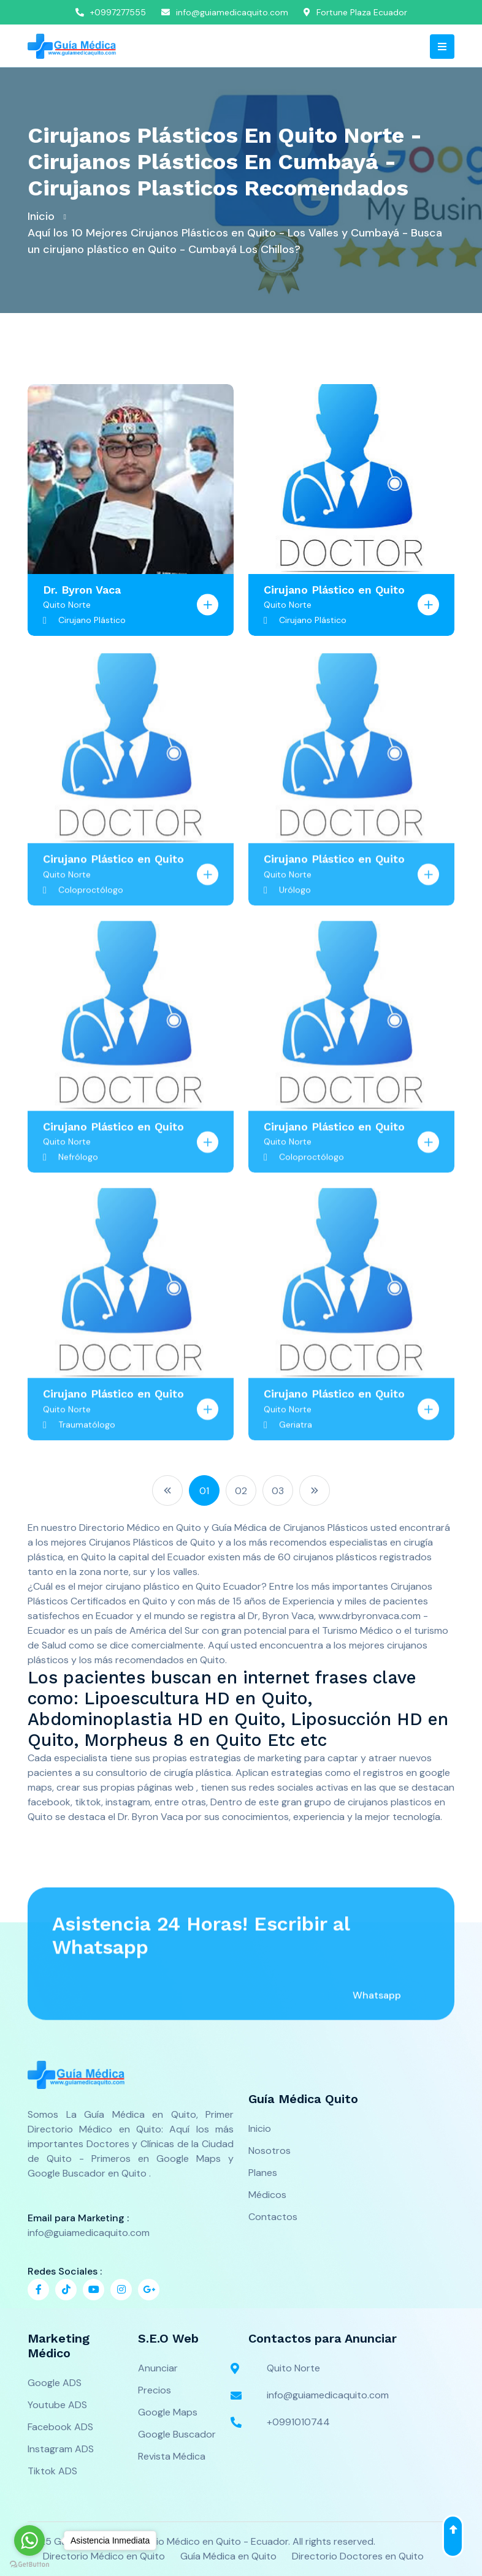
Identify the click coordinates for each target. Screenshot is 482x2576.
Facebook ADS (60, 2426)
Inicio (41, 216)
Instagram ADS (61, 2448)
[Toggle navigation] (442, 46)
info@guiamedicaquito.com (224, 12)
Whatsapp (377, 2003)
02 (241, 1490)
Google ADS (55, 2382)
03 (278, 1490)
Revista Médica (171, 2456)
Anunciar (158, 2368)
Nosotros (269, 2150)
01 (204, 1490)
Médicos (267, 2194)
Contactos (272, 2216)
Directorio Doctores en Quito (358, 2556)
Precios (154, 2390)
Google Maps (167, 2412)
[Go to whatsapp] (29, 2540)
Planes (262, 2172)
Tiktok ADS (52, 2471)
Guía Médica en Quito (228, 2556)
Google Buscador (177, 2434)
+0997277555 (110, 12)
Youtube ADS (57, 2404)
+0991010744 (289, 2421)
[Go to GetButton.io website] (29, 2563)
